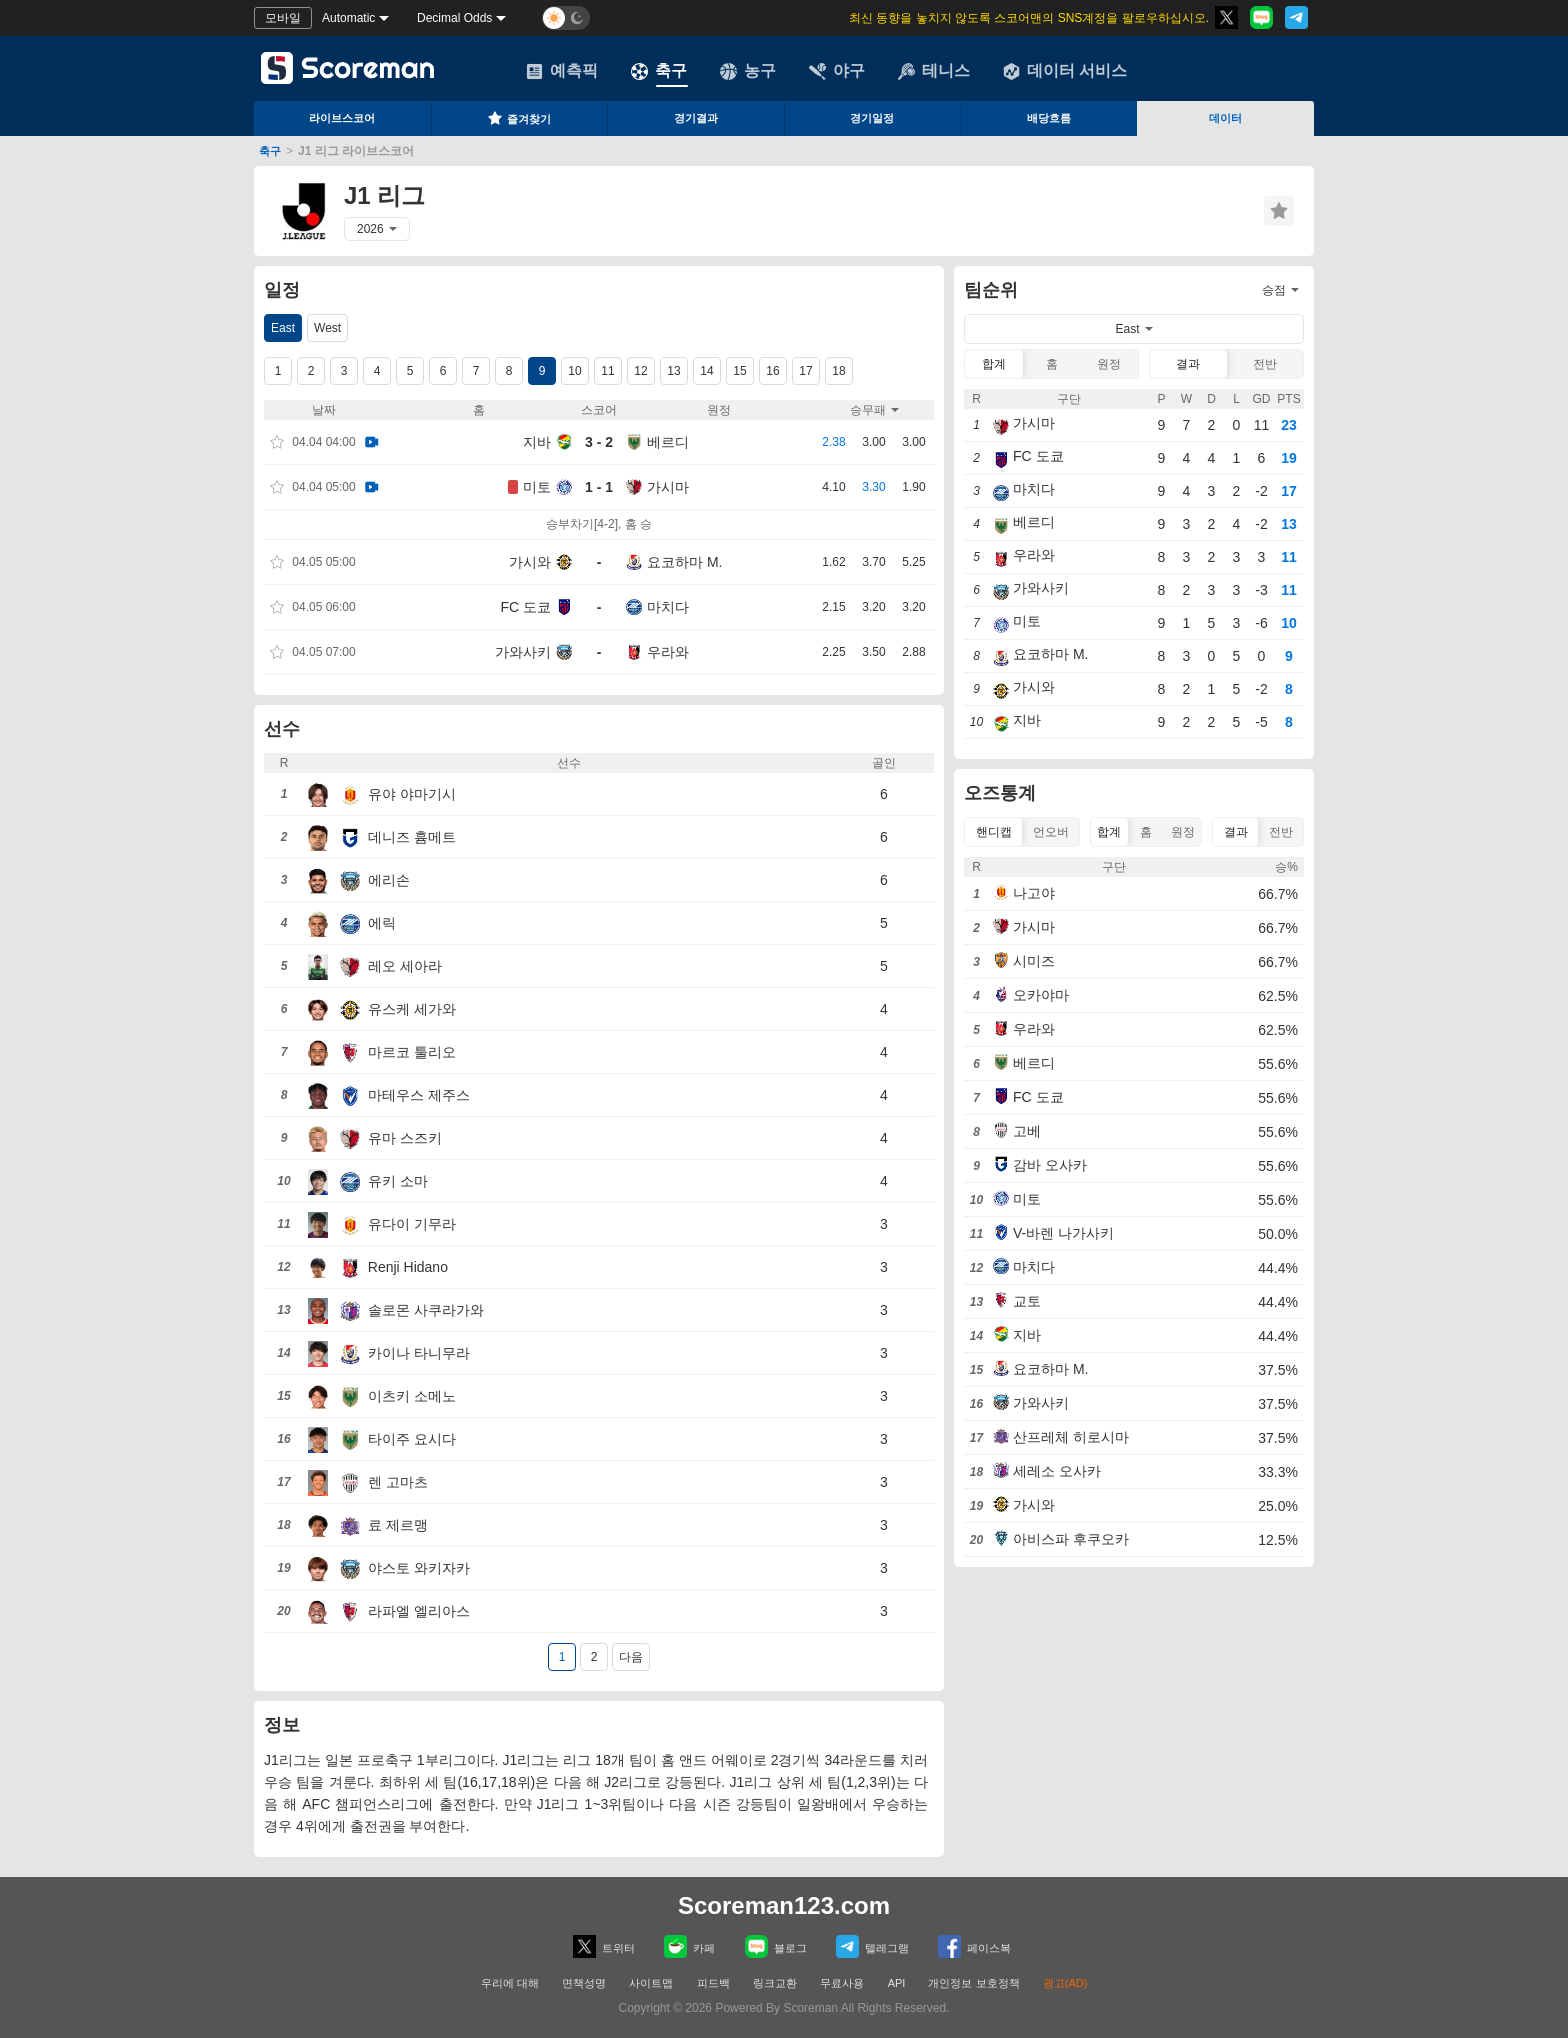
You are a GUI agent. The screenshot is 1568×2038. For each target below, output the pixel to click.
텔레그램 (872, 1946)
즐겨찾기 (519, 118)
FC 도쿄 (525, 607)
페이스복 (974, 1946)
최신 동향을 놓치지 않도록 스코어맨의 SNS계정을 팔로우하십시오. (1029, 18)
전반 (1265, 364)
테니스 (934, 71)
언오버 (1051, 832)
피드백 (713, 1983)
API (898, 1983)
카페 (689, 1946)
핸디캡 (994, 832)
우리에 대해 (510, 1983)
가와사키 (523, 652)
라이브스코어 (342, 118)
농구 (748, 71)
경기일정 (872, 118)
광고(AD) (1065, 1983)
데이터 (1225, 118)
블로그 (776, 1946)
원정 (1109, 364)
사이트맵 (651, 1983)
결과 (1188, 364)
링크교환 (775, 1983)
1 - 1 (599, 487)
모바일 (283, 18)
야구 (837, 71)
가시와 (530, 562)
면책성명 (584, 1983)
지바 (537, 442)
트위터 (604, 1946)
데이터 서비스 (1065, 71)
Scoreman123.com (784, 1905)
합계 (994, 364)
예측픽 (562, 71)
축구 (659, 71)
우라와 (668, 652)
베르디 (668, 442)
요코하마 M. (684, 562)
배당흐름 (1049, 118)
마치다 (668, 607)
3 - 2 (599, 442)
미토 (537, 487)
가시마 (668, 487)
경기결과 (696, 118)
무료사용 (842, 1983)
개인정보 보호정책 (973, 1983)
